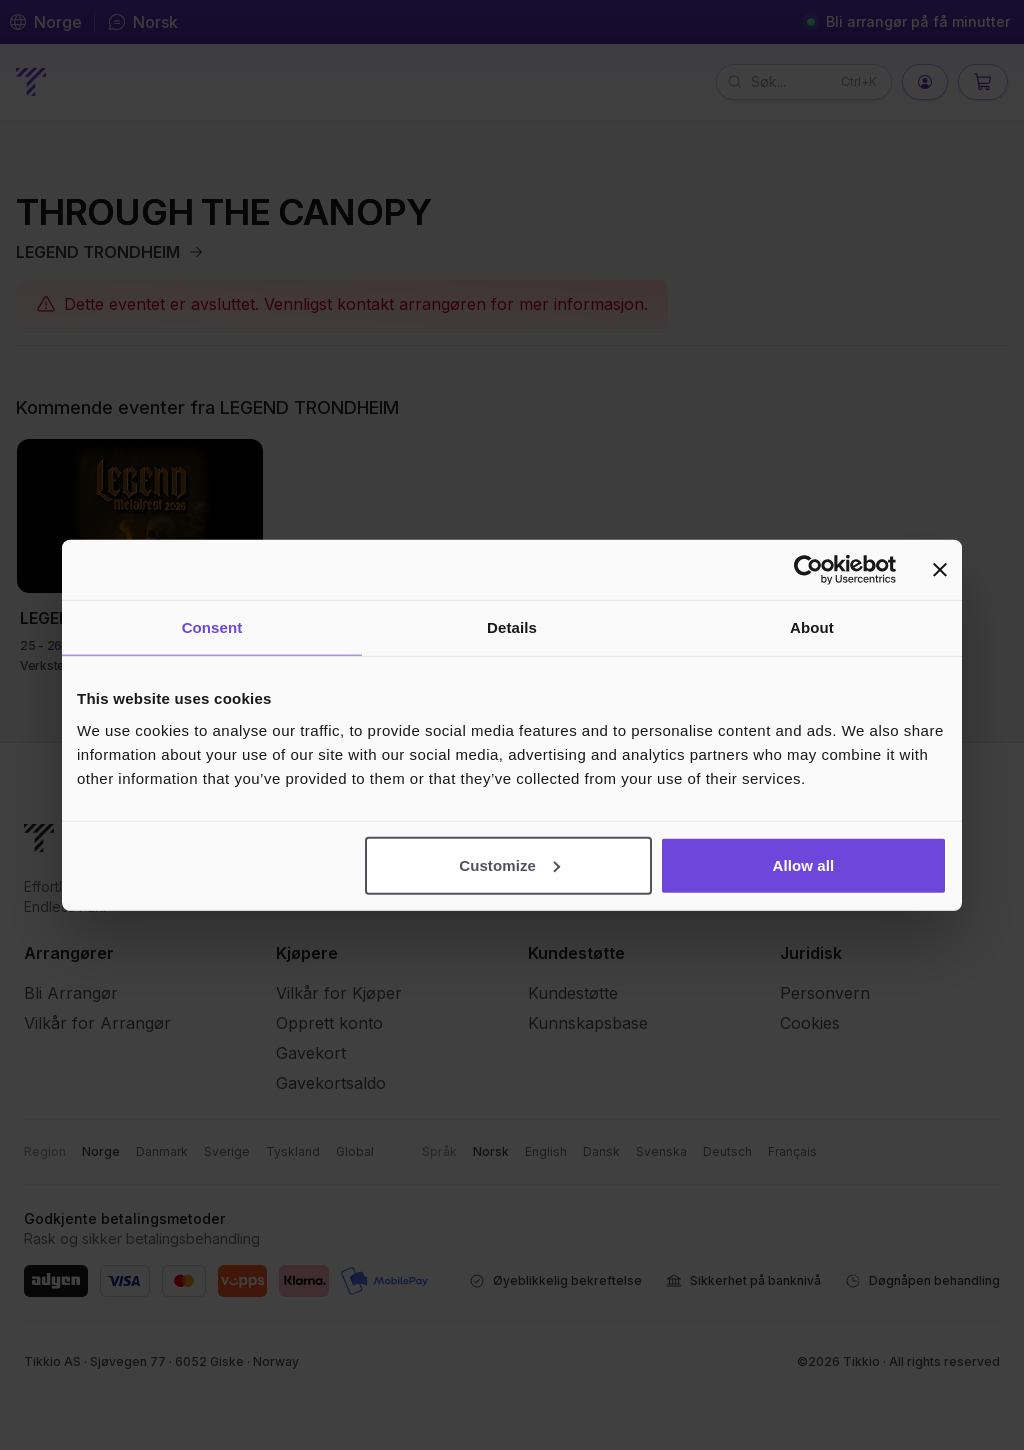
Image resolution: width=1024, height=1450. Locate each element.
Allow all (804, 864)
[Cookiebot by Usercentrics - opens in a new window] (808, 570)
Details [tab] (512, 627)
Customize (509, 864)
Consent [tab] (212, 627)
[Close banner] (940, 570)
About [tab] (812, 627)
